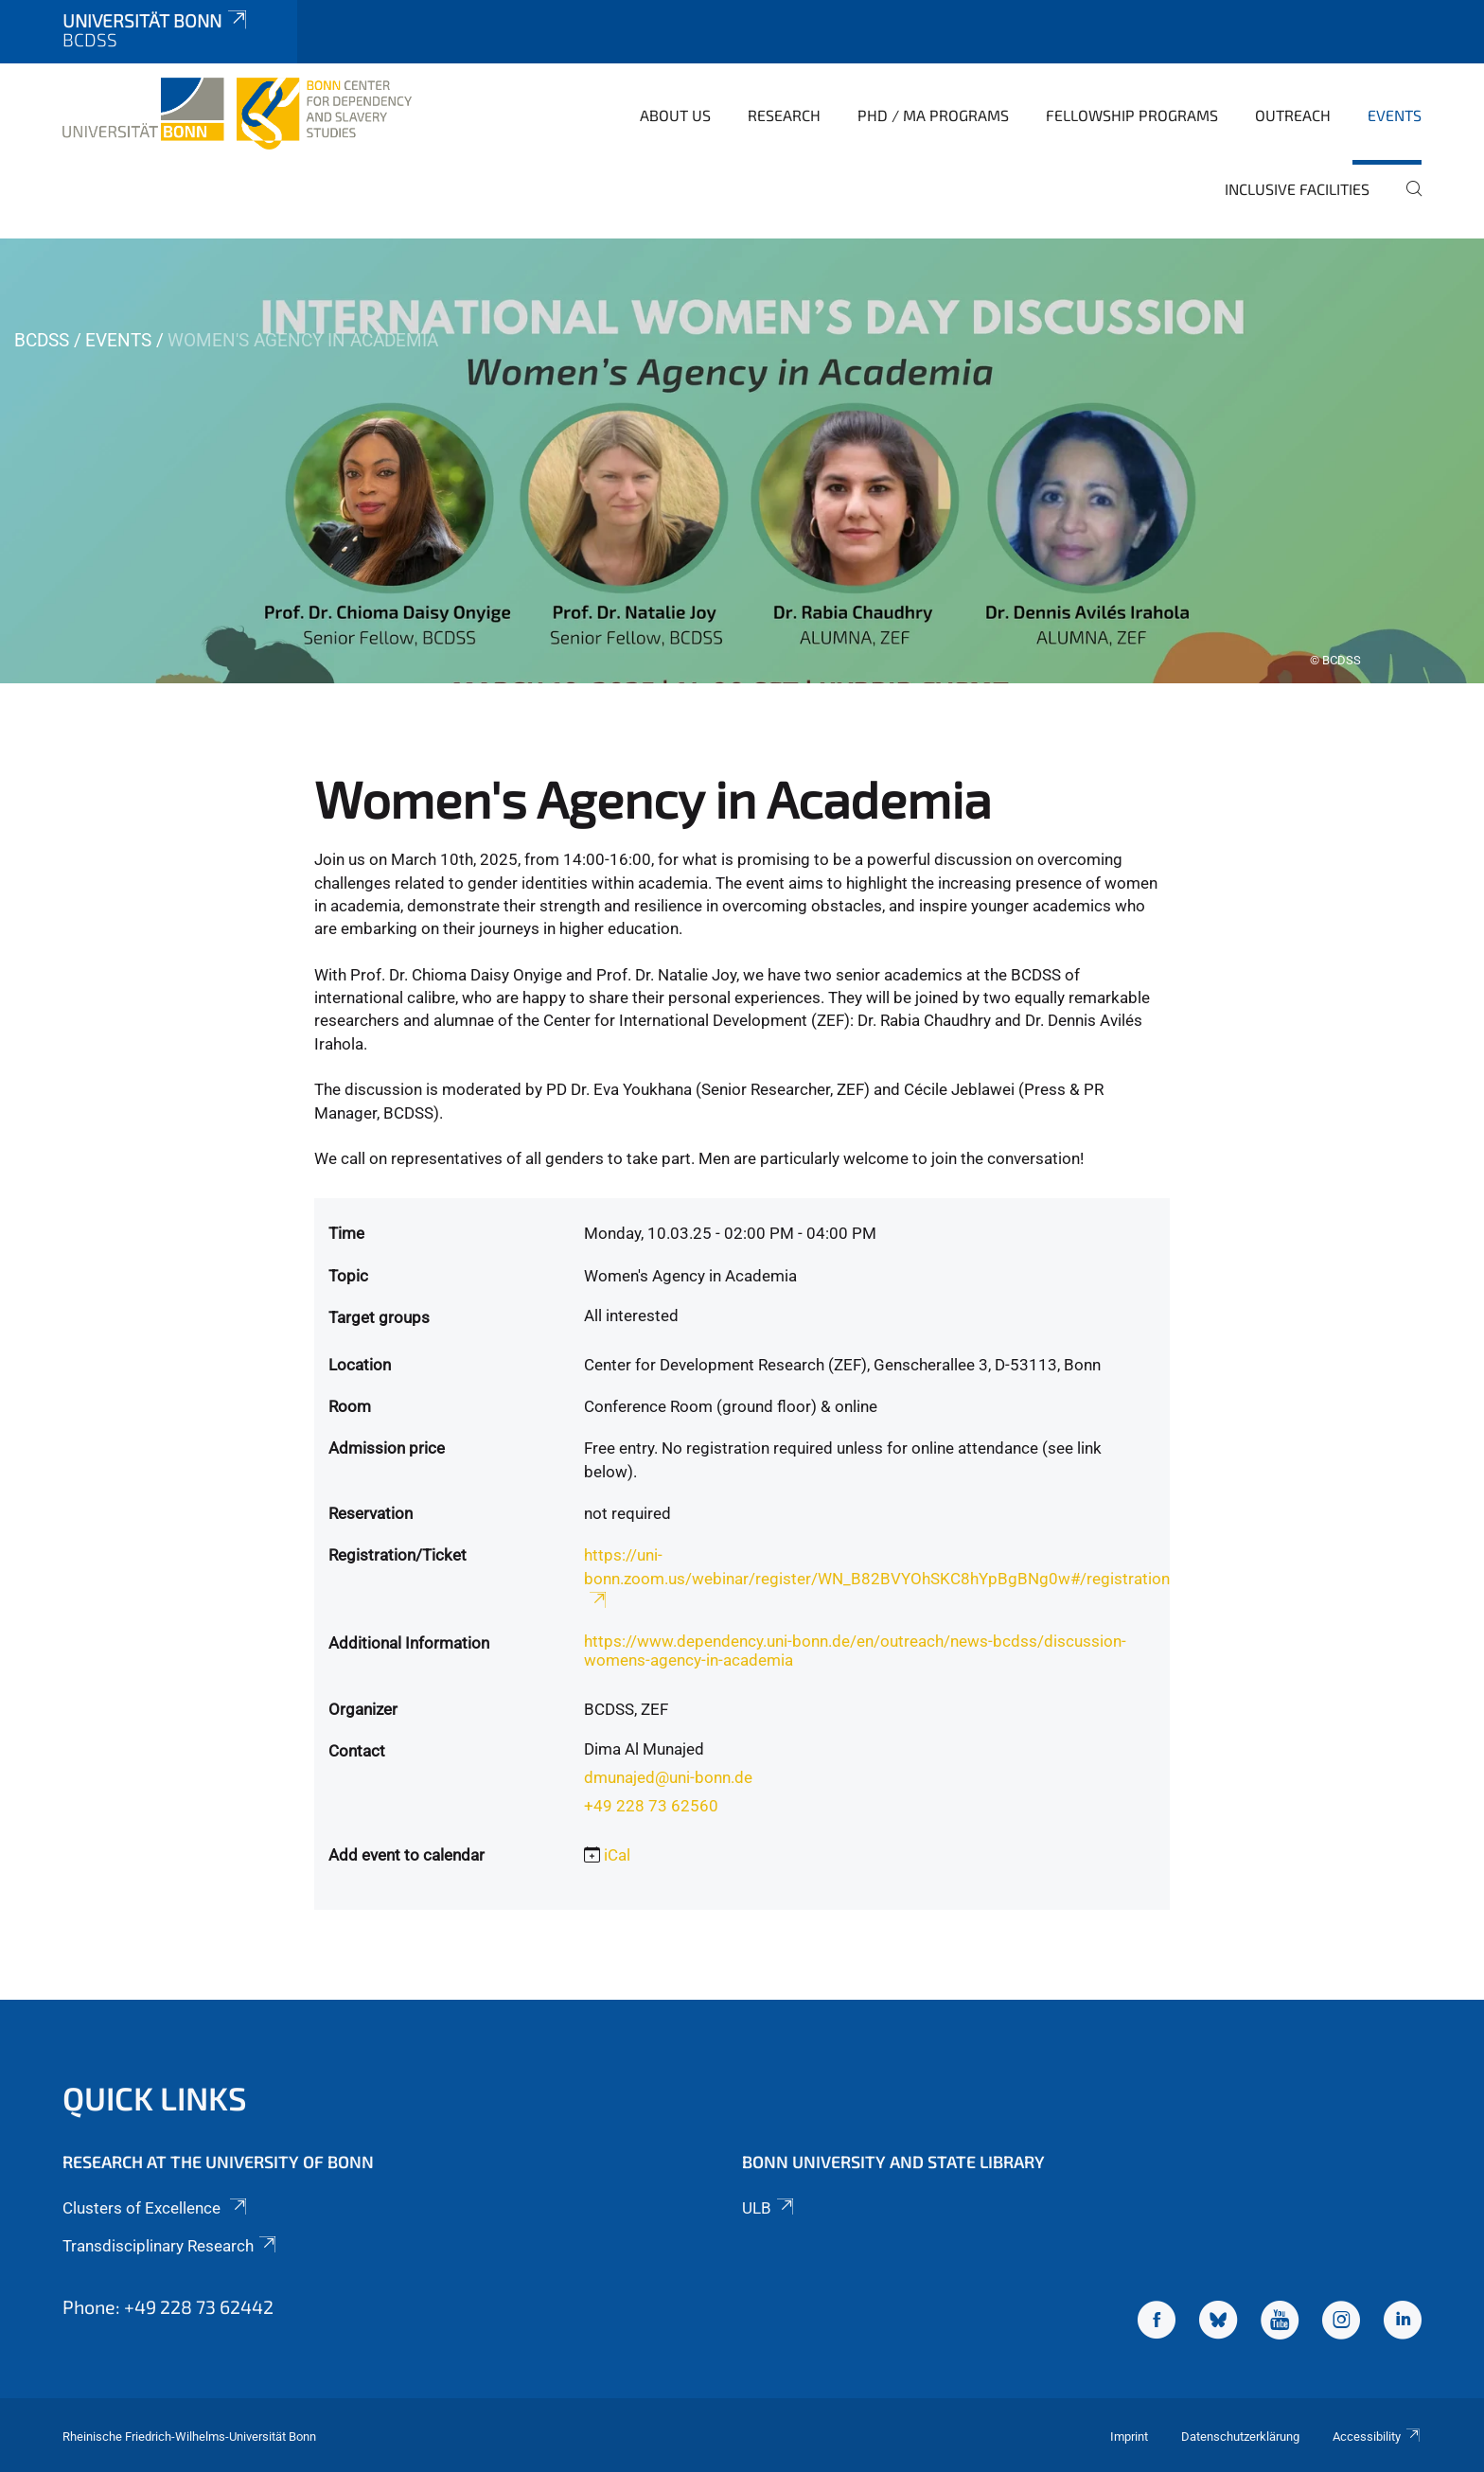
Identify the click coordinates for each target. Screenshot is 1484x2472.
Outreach (1293, 115)
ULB (769, 2207)
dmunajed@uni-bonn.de (668, 1777)
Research (784, 115)
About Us (675, 115)
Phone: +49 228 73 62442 (168, 2306)
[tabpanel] (742, 460)
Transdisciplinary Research (170, 2245)
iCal (617, 1854)
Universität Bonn (156, 20)
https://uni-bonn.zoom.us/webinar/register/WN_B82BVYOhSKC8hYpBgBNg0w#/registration (877, 1576)
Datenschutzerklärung (1240, 2436)
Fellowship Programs (1132, 115)
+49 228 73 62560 (651, 1805)
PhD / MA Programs (933, 115)
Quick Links (154, 2097)
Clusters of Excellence (156, 2207)
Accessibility (1377, 2436)
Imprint (1129, 2436)
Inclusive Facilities (1297, 189)
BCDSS (41, 340)
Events (1395, 115)
